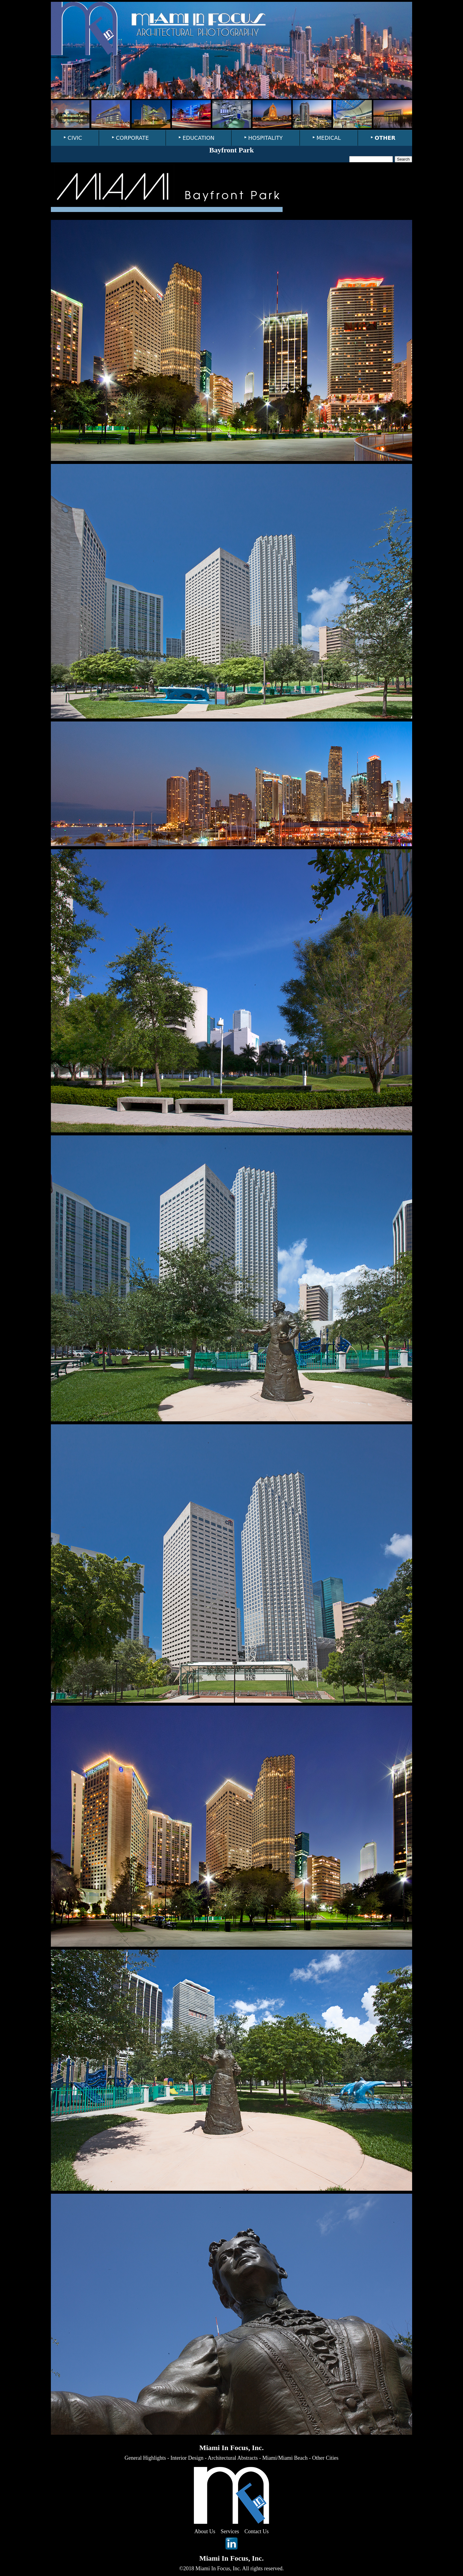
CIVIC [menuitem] (75, 138)
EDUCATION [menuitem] (198, 138)
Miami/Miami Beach (284, 2458)
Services (230, 2531)
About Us (205, 2531)
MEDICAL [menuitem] (328, 138)
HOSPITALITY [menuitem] (265, 138)
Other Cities (325, 2458)
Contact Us (256, 2531)
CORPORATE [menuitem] (132, 138)
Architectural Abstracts (233, 2458)
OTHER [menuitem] (385, 138)
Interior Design (186, 2458)
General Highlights (145, 2458)
